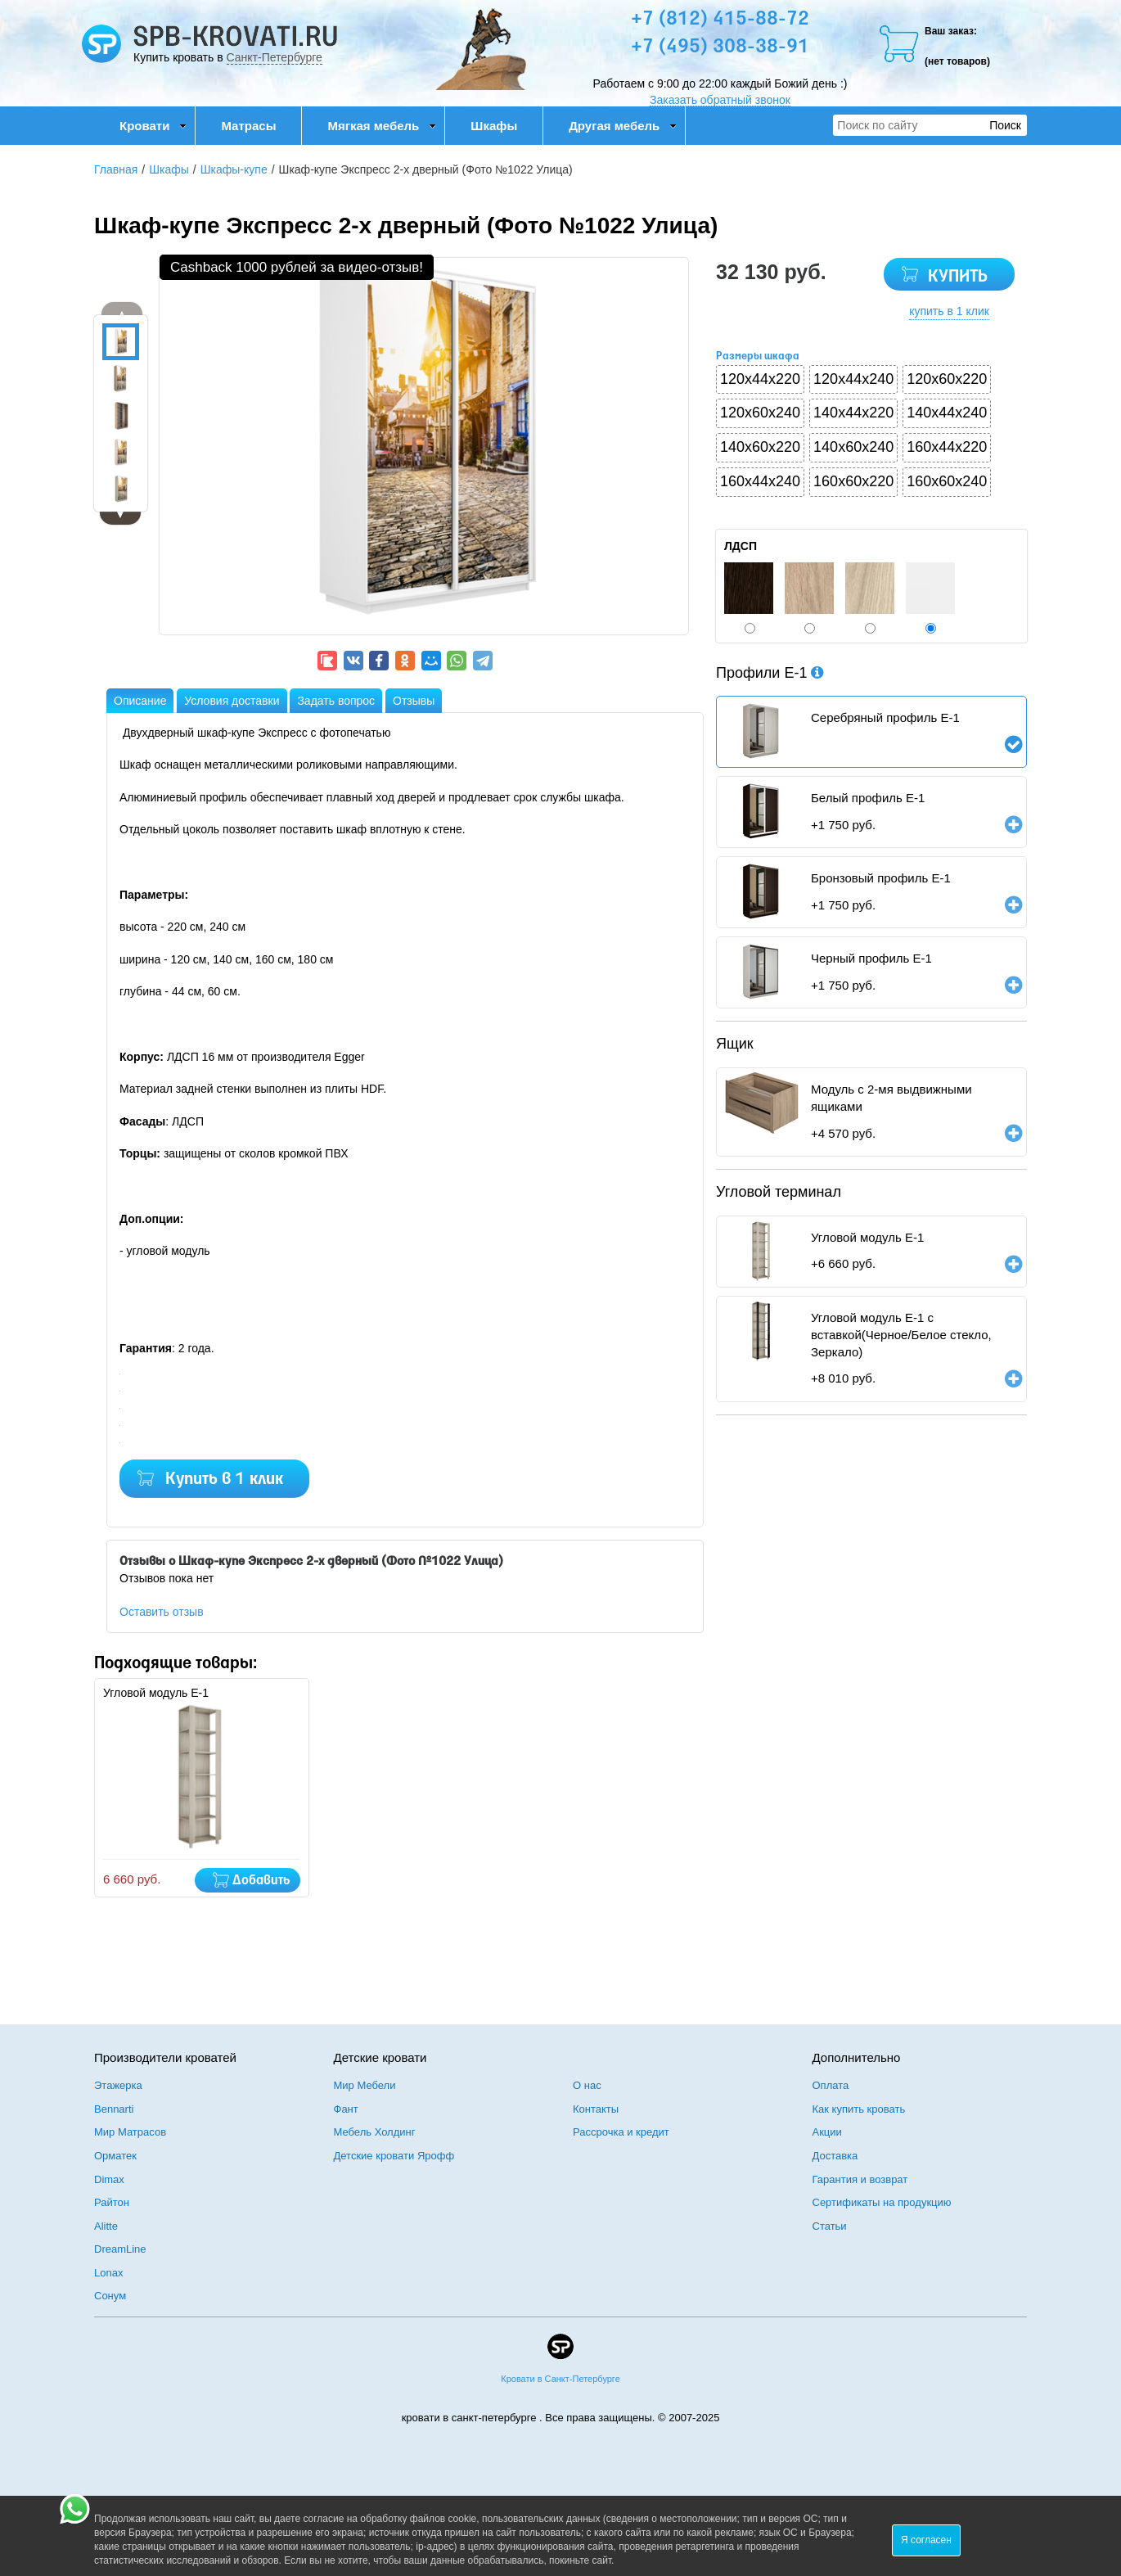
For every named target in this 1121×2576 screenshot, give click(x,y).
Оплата (831, 2085)
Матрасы (248, 126)
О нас (587, 2085)
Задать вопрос (336, 700)
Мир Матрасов (130, 2132)
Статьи (830, 2226)
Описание (140, 700)
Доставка (835, 2156)
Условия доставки (231, 700)
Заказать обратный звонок (720, 99)
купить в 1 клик (949, 311)
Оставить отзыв (161, 1611)
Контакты (596, 2109)
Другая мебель (623, 126)
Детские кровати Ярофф (394, 2156)
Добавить (261, 1880)
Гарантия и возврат (860, 2179)
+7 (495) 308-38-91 (720, 47)
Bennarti (113, 2109)
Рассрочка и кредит (621, 2132)
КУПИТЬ (958, 277)
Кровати (153, 126)
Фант (346, 2109)
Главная (115, 169)
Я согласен (926, 2540)
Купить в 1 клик (224, 1479)
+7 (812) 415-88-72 (720, 19)
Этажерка (118, 2085)
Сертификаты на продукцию (882, 2202)
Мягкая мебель (381, 126)
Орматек (115, 2156)
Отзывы (413, 700)
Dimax (109, 2179)
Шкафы (493, 126)
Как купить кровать (859, 2109)
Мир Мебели (365, 2085)
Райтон (111, 2202)
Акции (827, 2132)
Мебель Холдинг (375, 2132)
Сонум (110, 2296)
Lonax (108, 2273)
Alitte (106, 2226)
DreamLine (120, 2249)
